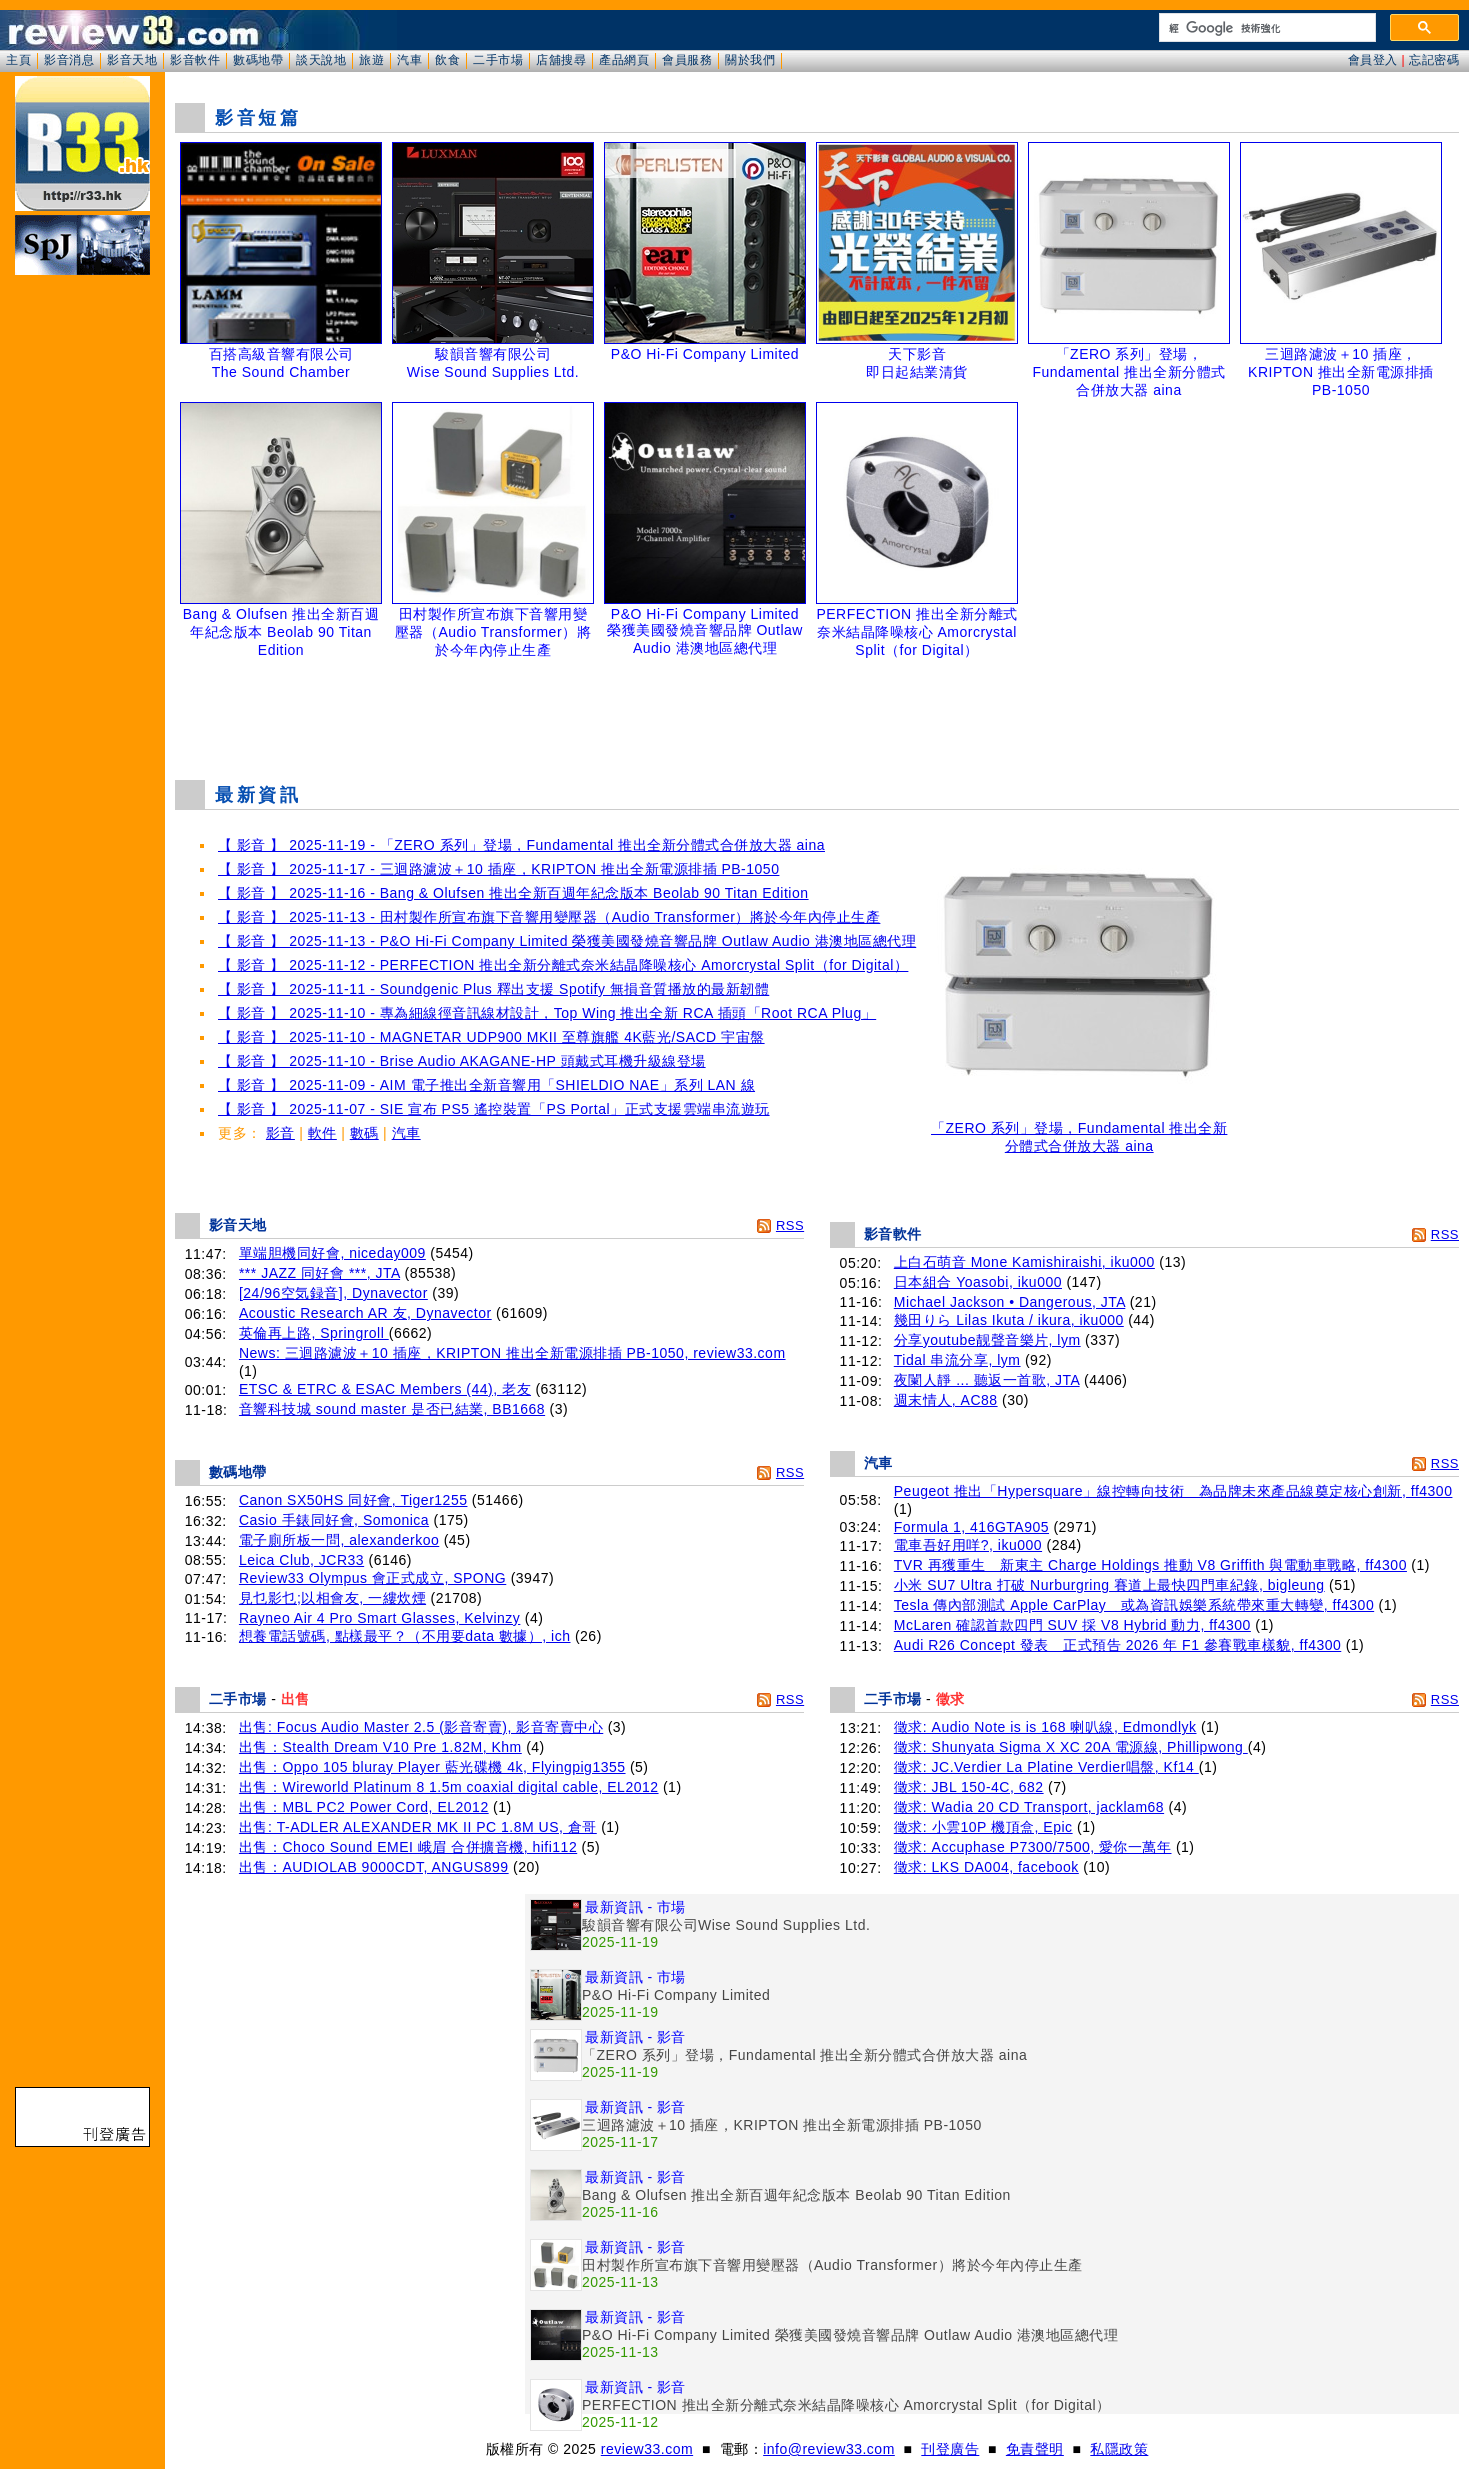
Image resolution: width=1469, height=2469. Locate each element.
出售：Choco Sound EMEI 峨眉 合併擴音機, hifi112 (408, 1847)
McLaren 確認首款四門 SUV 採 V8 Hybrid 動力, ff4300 (1072, 1625)
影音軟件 (195, 60)
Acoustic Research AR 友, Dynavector (365, 1313)
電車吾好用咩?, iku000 (968, 1545)
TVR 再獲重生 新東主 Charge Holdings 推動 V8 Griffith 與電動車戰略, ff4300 (1150, 1565)
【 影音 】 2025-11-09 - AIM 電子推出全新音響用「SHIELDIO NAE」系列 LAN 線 (486, 1085)
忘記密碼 (1434, 60)
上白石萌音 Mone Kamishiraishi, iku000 (1024, 1262)
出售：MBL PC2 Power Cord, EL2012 (364, 1807)
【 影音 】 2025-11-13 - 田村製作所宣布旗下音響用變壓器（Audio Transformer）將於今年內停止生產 (549, 917)
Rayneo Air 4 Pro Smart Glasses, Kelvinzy (379, 1618)
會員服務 (687, 60)
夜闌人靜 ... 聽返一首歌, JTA (987, 1380)
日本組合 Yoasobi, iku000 (978, 1282)
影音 (280, 1133)
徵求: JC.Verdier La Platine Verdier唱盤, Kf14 (1046, 1767)
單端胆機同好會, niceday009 (332, 1253)
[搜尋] (1265, 28)
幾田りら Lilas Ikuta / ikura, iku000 (1009, 1320)
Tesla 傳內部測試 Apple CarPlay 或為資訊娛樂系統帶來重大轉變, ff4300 (1134, 1605)
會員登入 (1373, 60)
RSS (790, 1225)
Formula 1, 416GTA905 (971, 1527)
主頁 (18, 60)
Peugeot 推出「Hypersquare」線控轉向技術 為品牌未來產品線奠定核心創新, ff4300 (1173, 1491)
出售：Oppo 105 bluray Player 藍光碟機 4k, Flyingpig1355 (432, 1767)
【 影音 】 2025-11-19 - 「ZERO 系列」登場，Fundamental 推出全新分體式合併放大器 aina (521, 845)
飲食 (447, 60)
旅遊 (371, 60)
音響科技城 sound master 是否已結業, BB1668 (392, 1409)
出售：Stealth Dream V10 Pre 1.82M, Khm (380, 1747)
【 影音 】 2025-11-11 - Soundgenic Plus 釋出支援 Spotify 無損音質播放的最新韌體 (493, 989)
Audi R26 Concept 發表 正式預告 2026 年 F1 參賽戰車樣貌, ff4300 (1118, 1645)
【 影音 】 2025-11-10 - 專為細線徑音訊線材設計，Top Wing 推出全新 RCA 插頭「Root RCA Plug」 (547, 1013)
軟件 (322, 1133)
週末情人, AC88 (946, 1400)
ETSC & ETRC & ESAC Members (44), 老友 (385, 1389)
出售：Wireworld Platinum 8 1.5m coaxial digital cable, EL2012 (449, 1787)
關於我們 (750, 60)
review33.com (647, 2449)
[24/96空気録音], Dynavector (333, 1293)
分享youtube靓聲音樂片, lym (987, 1340)
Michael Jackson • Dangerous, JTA (1010, 1302)
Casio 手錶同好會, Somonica (334, 1520)
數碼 (364, 1133)
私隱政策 (1119, 2449)
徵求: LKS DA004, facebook (986, 1867)
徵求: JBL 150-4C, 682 (969, 1787)
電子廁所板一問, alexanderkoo (339, 1540)
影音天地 (132, 60)
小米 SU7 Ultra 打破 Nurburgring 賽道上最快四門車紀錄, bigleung (1109, 1585)
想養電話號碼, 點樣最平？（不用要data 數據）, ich (405, 1636)
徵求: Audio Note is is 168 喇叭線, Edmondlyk (1045, 1727)
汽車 (409, 60)
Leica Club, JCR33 (301, 1560)
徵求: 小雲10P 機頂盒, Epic (983, 1827)
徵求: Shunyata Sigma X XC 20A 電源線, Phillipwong (1071, 1747)
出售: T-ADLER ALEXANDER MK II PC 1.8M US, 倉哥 (418, 1827)
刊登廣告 (950, 2449)
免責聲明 (1035, 2449)
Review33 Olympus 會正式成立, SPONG (372, 1578)
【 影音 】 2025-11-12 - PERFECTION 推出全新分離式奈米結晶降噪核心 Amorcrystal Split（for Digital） (563, 965)
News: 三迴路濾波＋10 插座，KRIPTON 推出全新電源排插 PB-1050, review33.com (512, 1353)
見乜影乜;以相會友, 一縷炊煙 (332, 1598)
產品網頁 (624, 60)
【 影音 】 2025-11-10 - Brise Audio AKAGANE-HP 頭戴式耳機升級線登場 (462, 1061)
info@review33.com (829, 2449)
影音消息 (69, 60)
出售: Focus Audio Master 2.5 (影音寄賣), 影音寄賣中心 (421, 1727)
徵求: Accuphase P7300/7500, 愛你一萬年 (1033, 1847)
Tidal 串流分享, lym (957, 1360)
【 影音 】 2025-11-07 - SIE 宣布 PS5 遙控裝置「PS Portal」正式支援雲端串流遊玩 (494, 1109)
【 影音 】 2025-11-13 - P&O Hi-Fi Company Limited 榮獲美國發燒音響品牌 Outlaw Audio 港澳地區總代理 (567, 941)
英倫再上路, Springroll (314, 1333)
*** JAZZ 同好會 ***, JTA (319, 1273)
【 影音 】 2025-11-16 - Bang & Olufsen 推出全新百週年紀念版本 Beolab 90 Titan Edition (513, 893)
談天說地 (321, 60)
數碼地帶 (258, 60)
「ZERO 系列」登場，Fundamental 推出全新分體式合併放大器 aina (1079, 1130)
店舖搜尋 (561, 60)
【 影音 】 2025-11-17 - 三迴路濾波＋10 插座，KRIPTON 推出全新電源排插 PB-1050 (498, 869)
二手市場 (498, 60)
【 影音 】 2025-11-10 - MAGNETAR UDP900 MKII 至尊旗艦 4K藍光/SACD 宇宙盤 (491, 1037)
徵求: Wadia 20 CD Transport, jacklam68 (1029, 1807)
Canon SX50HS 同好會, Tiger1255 (353, 1500)
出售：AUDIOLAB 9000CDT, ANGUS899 (374, 1867)
